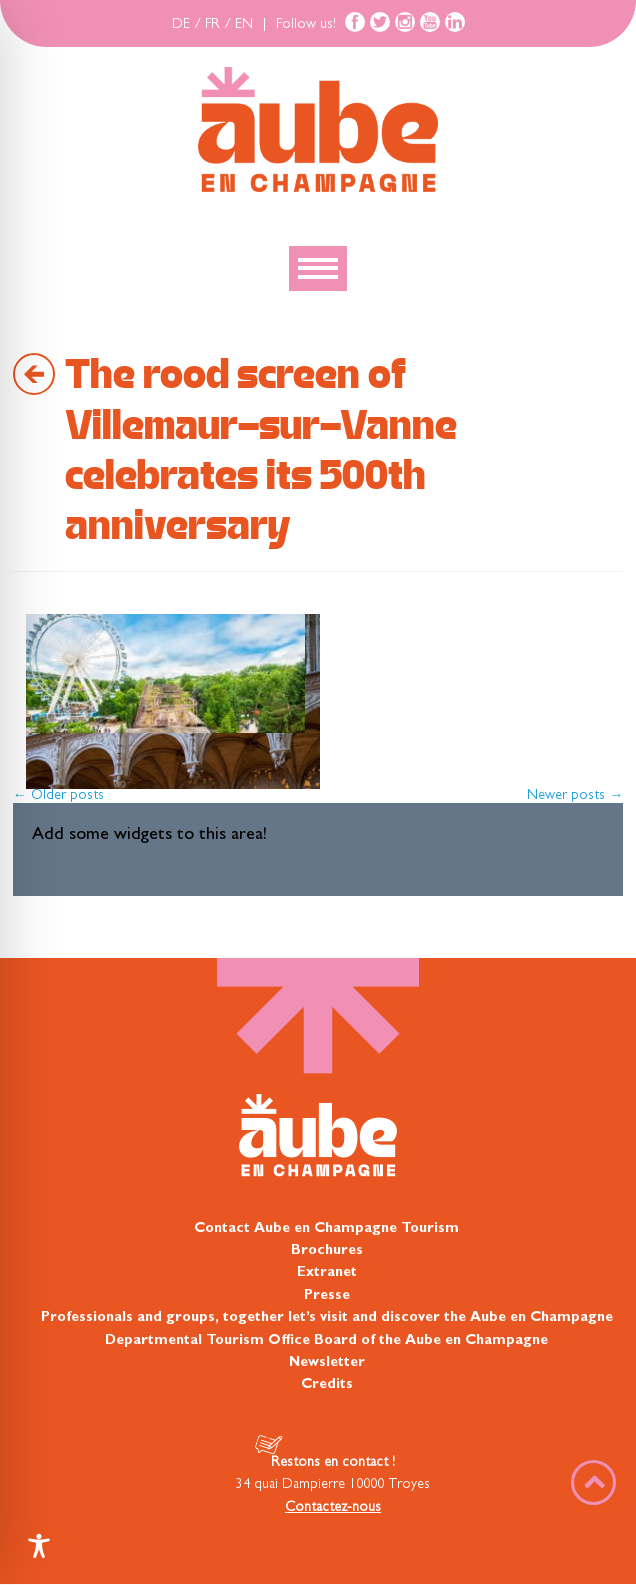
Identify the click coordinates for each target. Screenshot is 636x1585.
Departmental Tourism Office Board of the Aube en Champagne (326, 1341)
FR (212, 25)
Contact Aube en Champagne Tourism (326, 1229)
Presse (327, 1296)
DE (181, 25)
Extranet (327, 1273)
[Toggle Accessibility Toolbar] (39, 1546)
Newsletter (327, 1363)
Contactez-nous (333, 1508)
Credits (327, 1385)
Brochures (327, 1251)
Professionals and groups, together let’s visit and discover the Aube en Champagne (327, 1318)
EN (244, 25)
